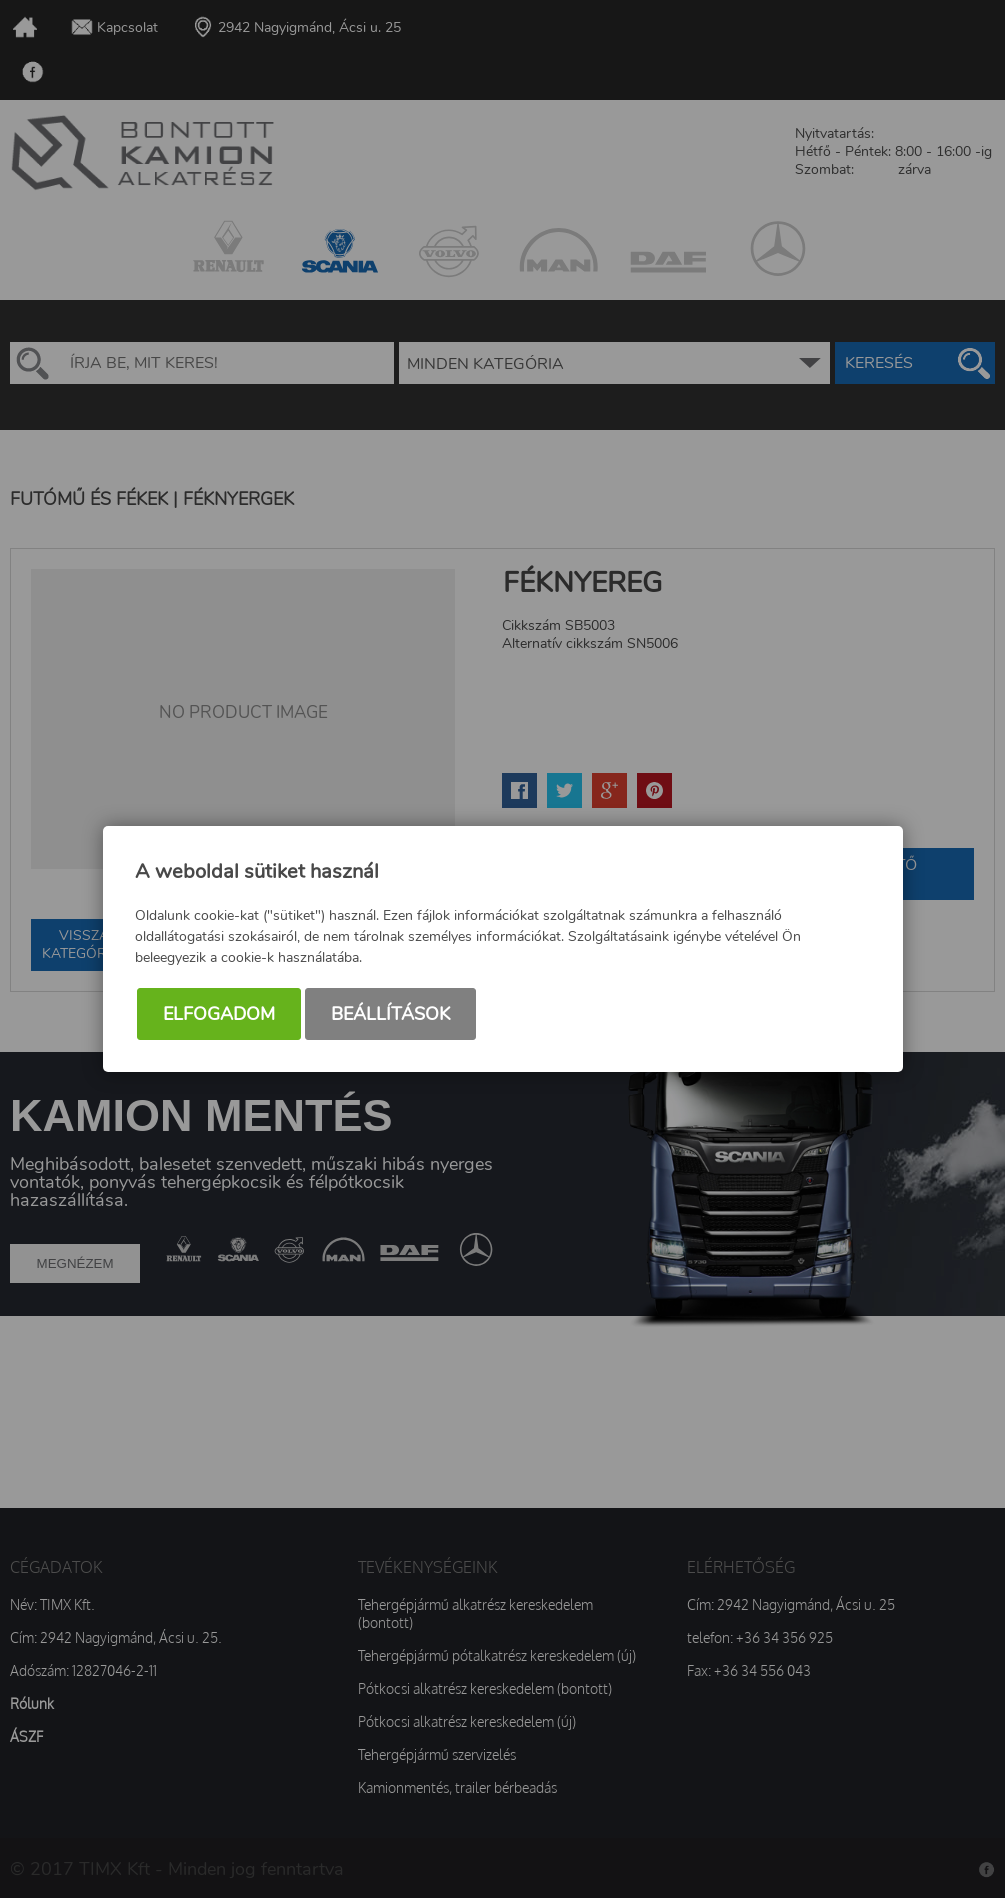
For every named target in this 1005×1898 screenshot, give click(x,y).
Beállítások (390, 1014)
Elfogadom (219, 1014)
